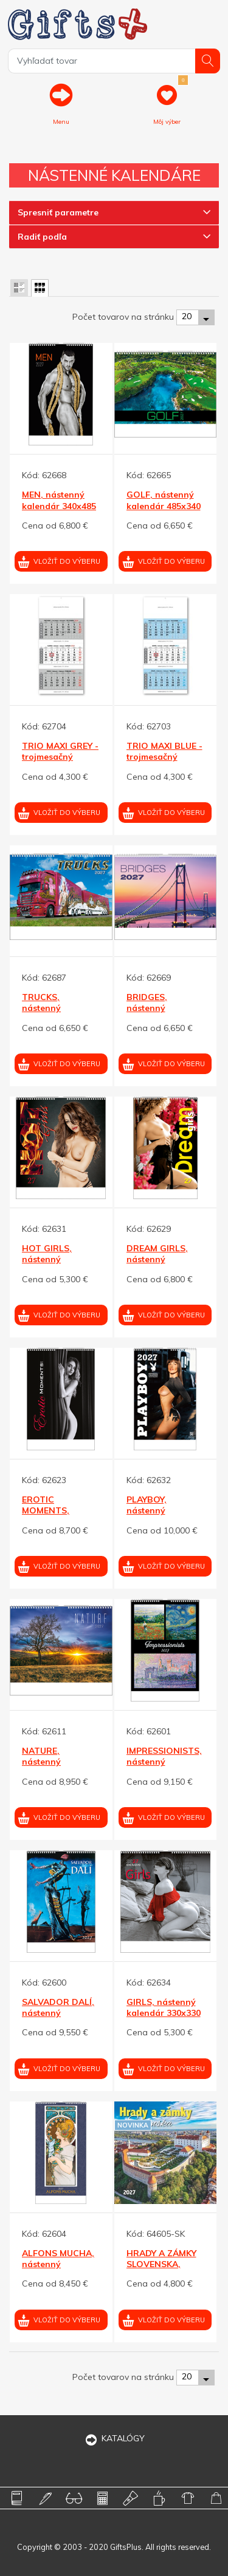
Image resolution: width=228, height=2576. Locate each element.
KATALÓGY (114, 2438)
